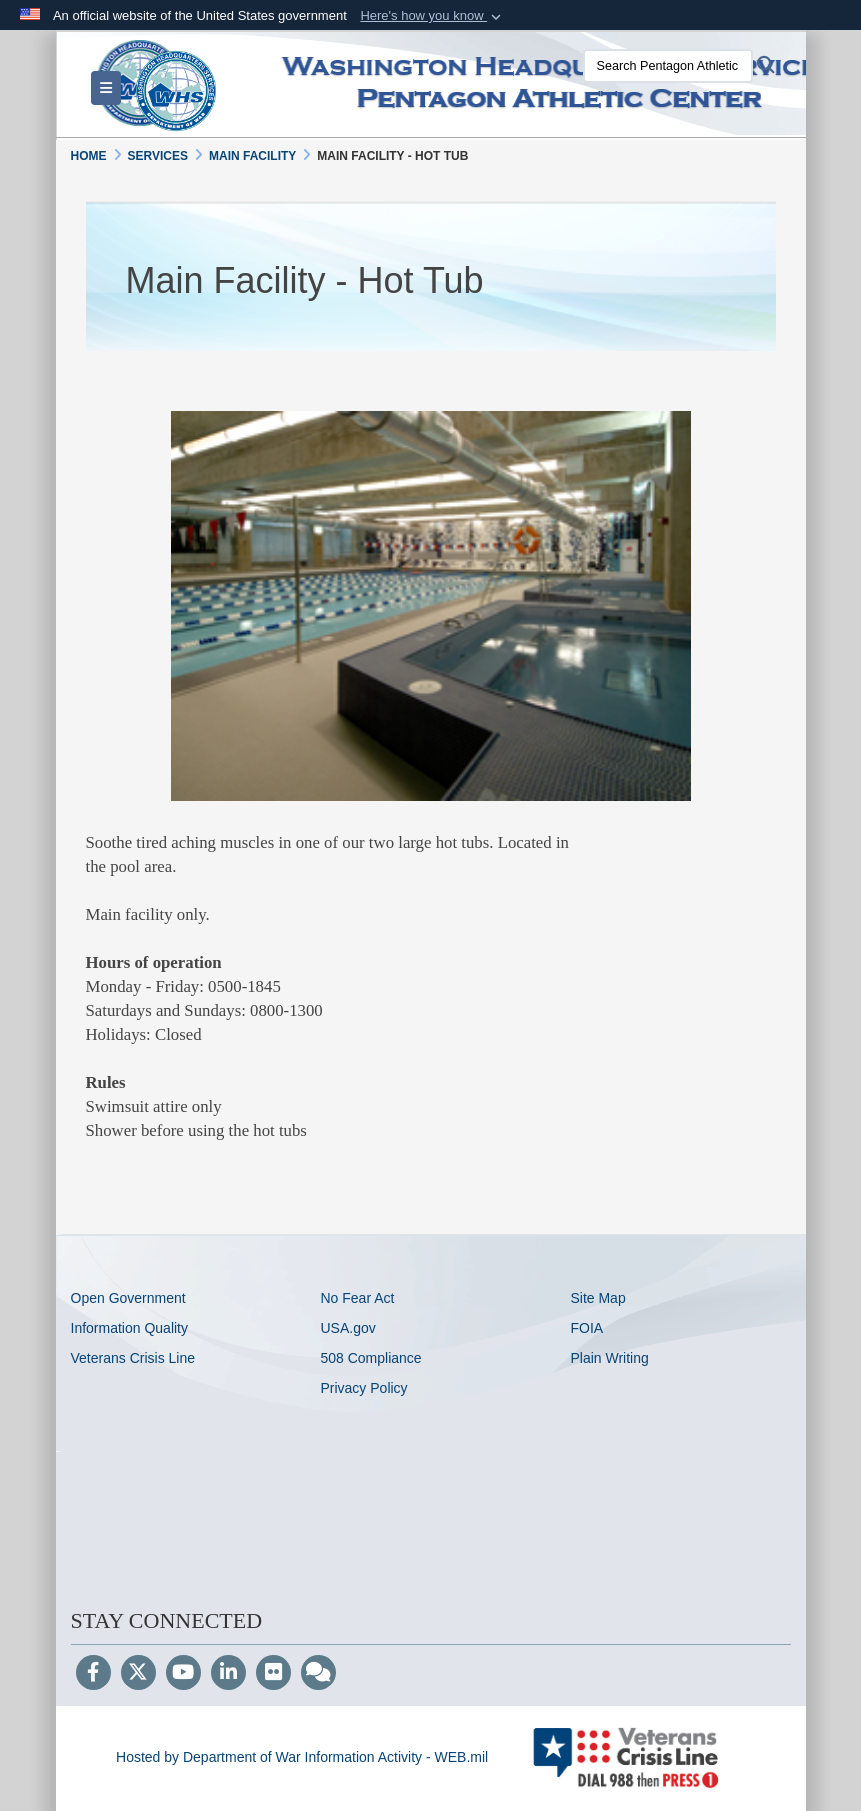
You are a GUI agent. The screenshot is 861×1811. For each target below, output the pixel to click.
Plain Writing (609, 1358)
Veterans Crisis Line (133, 1358)
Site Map (597, 1298)
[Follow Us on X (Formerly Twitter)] (138, 1674)
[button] (432, 16)
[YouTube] (183, 1674)
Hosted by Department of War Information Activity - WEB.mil (302, 1757)
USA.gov (347, 1328)
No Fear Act (357, 1298)
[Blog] (318, 1674)
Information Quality (130, 1328)
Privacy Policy (363, 1388)
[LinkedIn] (228, 1674)
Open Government (128, 1298)
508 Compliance (370, 1358)
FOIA (586, 1328)
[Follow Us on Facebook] (93, 1674)
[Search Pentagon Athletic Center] (668, 66)
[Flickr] (273, 1674)
